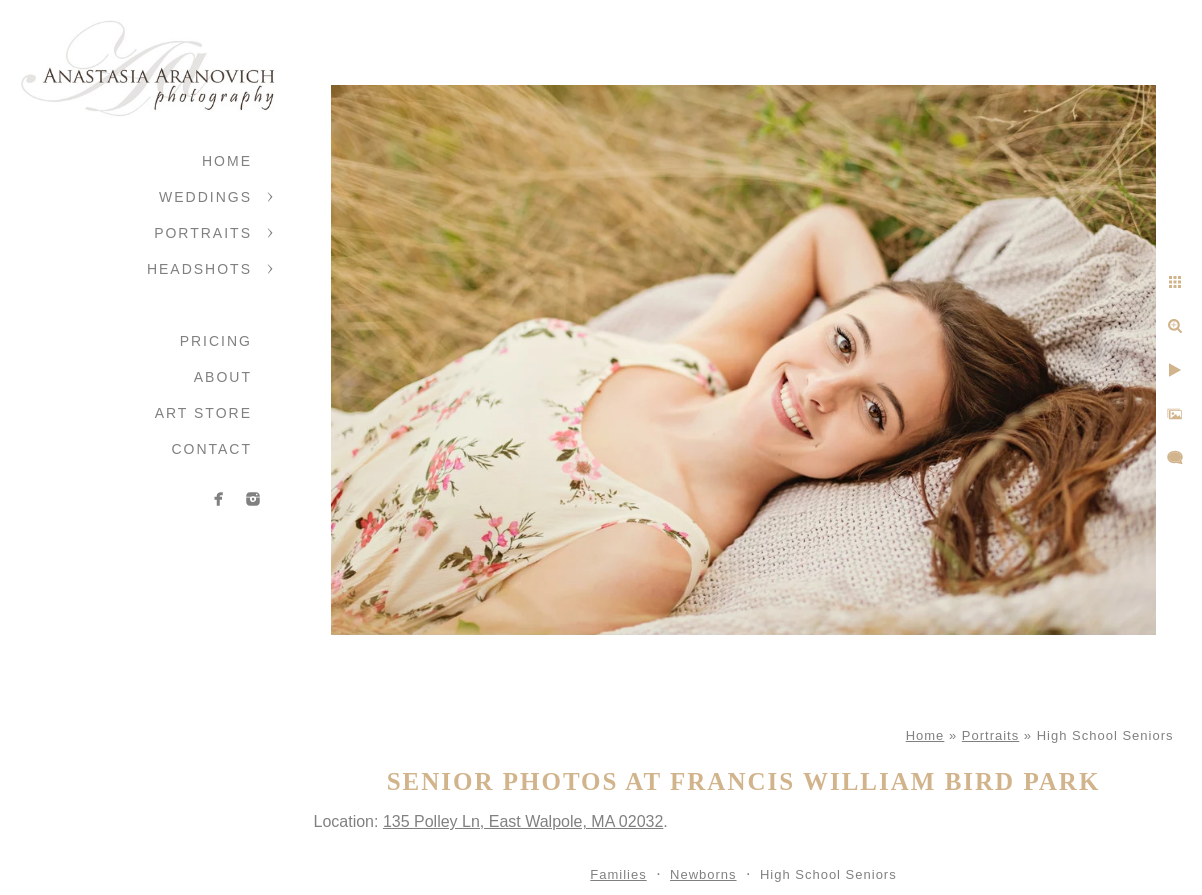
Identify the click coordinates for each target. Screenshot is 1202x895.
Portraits (203, 233)
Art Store (203, 413)
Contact (211, 449)
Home (227, 161)
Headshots (199, 269)
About (223, 377)
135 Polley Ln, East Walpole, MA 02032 (523, 821)
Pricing (216, 341)
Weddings (205, 197)
